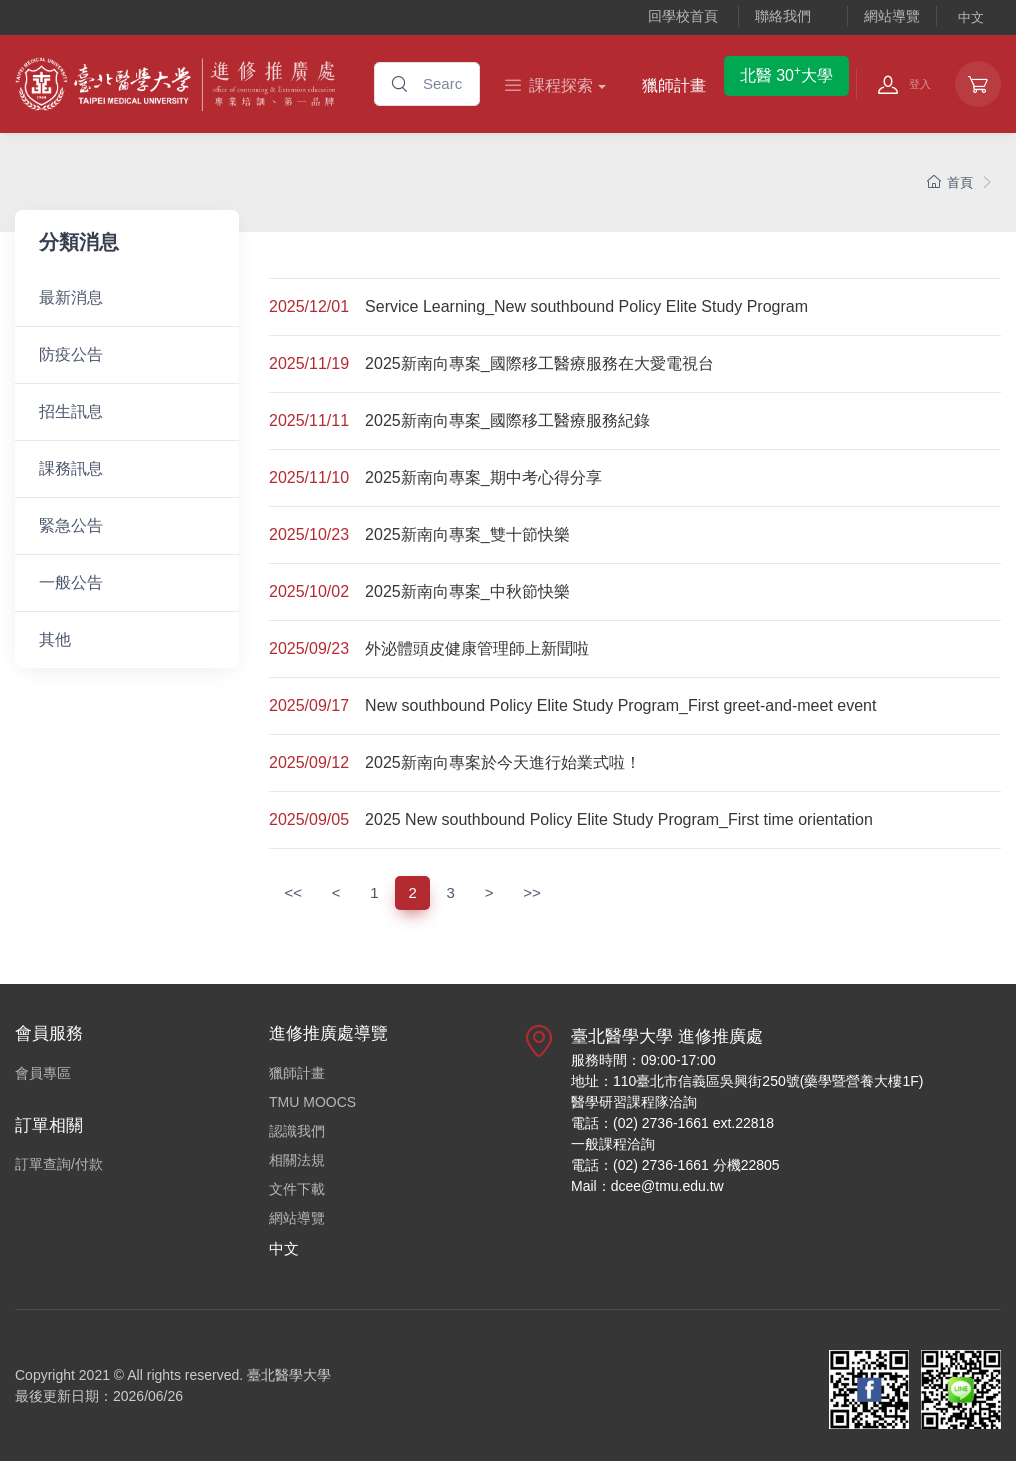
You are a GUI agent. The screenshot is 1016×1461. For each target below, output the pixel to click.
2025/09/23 (309, 648)
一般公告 (71, 582)
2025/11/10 (309, 477)
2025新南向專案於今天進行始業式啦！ (503, 762)
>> (532, 892)
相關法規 (297, 1160)
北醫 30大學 (786, 74)
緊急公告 (71, 525)
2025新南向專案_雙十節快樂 (467, 534)
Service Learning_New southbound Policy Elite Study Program (586, 306)
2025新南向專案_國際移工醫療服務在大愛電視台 (539, 363)
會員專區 (43, 1073)
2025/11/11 (309, 420)
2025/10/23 (309, 534)
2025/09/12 (309, 762)
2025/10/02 (309, 591)
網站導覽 (892, 16)
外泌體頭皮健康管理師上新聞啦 (477, 648)
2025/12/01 (309, 306)
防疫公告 (71, 354)
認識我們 (297, 1131)
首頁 (950, 182)
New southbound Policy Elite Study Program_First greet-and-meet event (620, 705)
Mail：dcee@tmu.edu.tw (647, 1186)
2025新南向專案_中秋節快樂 (467, 591)
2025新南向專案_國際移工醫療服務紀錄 (507, 420)
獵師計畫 (674, 85)
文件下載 (297, 1189)
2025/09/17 (309, 705)
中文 (971, 17)
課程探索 (549, 85)
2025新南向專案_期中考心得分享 (483, 477)
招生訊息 (71, 411)
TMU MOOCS (312, 1102)
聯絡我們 (783, 16)
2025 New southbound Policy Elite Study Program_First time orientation (619, 819)
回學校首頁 (683, 16)
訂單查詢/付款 (59, 1164)
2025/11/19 (309, 363)
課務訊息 (71, 468)
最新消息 (71, 297)
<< (293, 892)
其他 (55, 639)
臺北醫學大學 (289, 1375)
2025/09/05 (309, 819)
